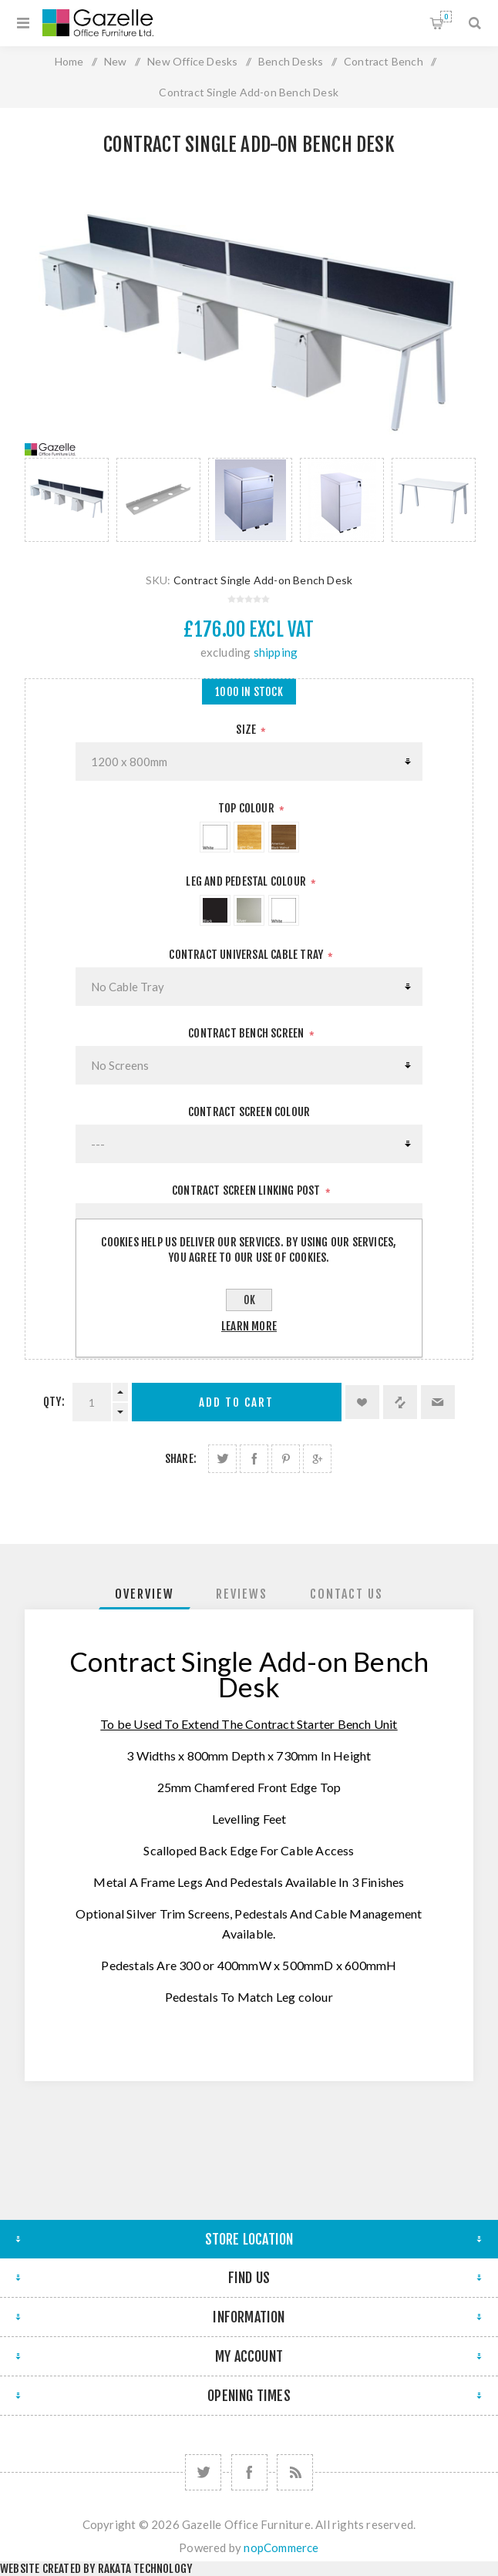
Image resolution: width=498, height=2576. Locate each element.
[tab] (144, 1594)
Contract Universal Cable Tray (247, 954)
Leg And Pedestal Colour (247, 881)
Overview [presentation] (144, 1594)
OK (249, 1299)
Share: (181, 1458)
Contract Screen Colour (249, 1112)
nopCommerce (281, 2547)
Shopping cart (446, 16)
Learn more (249, 1326)
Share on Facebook (254, 1458)
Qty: (54, 1401)
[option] (67, 500)
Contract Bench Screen (247, 1033)
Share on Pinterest (285, 1458)
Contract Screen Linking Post (247, 1190)
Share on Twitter (222, 1458)
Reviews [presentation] (242, 1594)
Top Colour (247, 808)
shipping (276, 652)
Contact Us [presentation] (346, 1594)
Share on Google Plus (317, 1458)
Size (247, 729)
